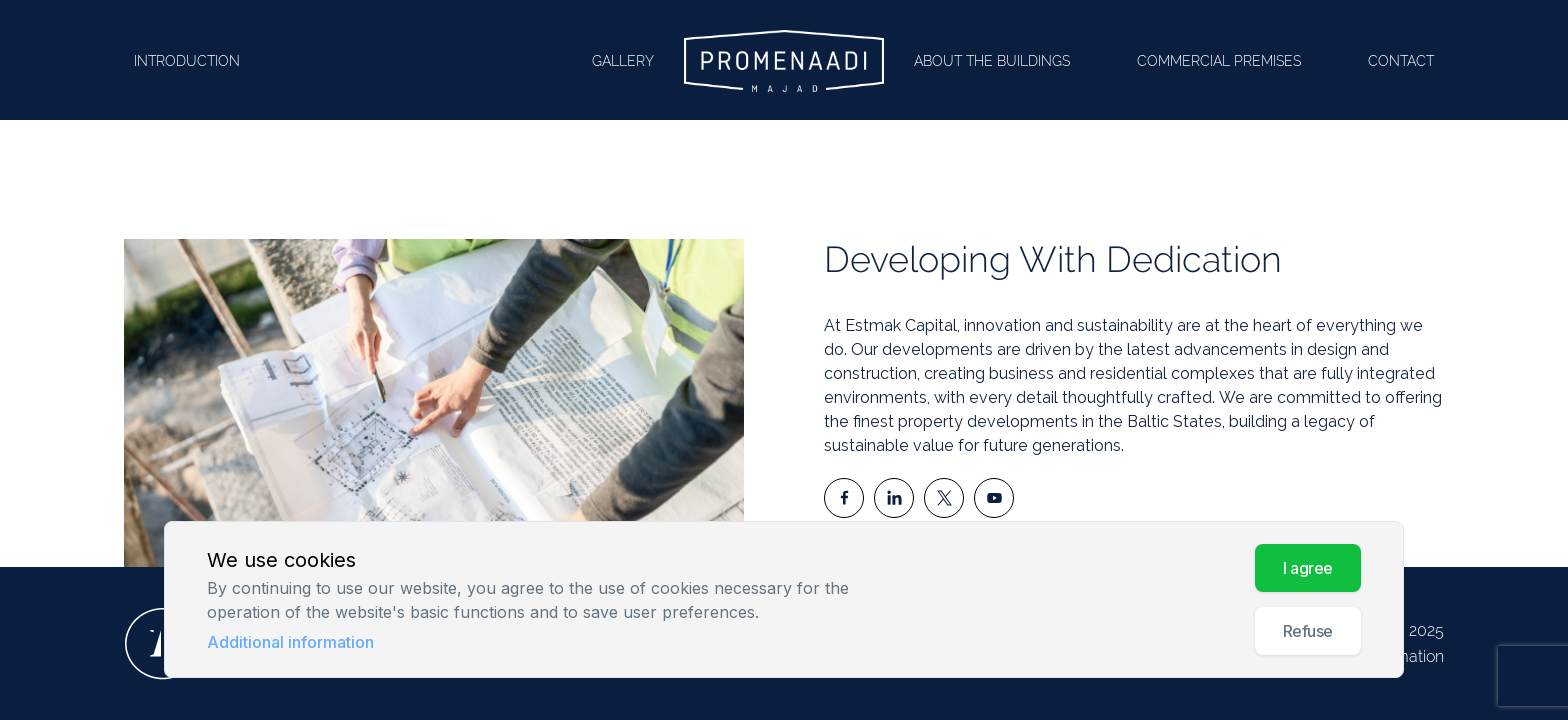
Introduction (187, 61)
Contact (1401, 61)
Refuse (1308, 631)
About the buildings (992, 61)
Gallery (623, 61)
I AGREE (1308, 568)
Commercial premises (1219, 61)
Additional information (290, 642)
